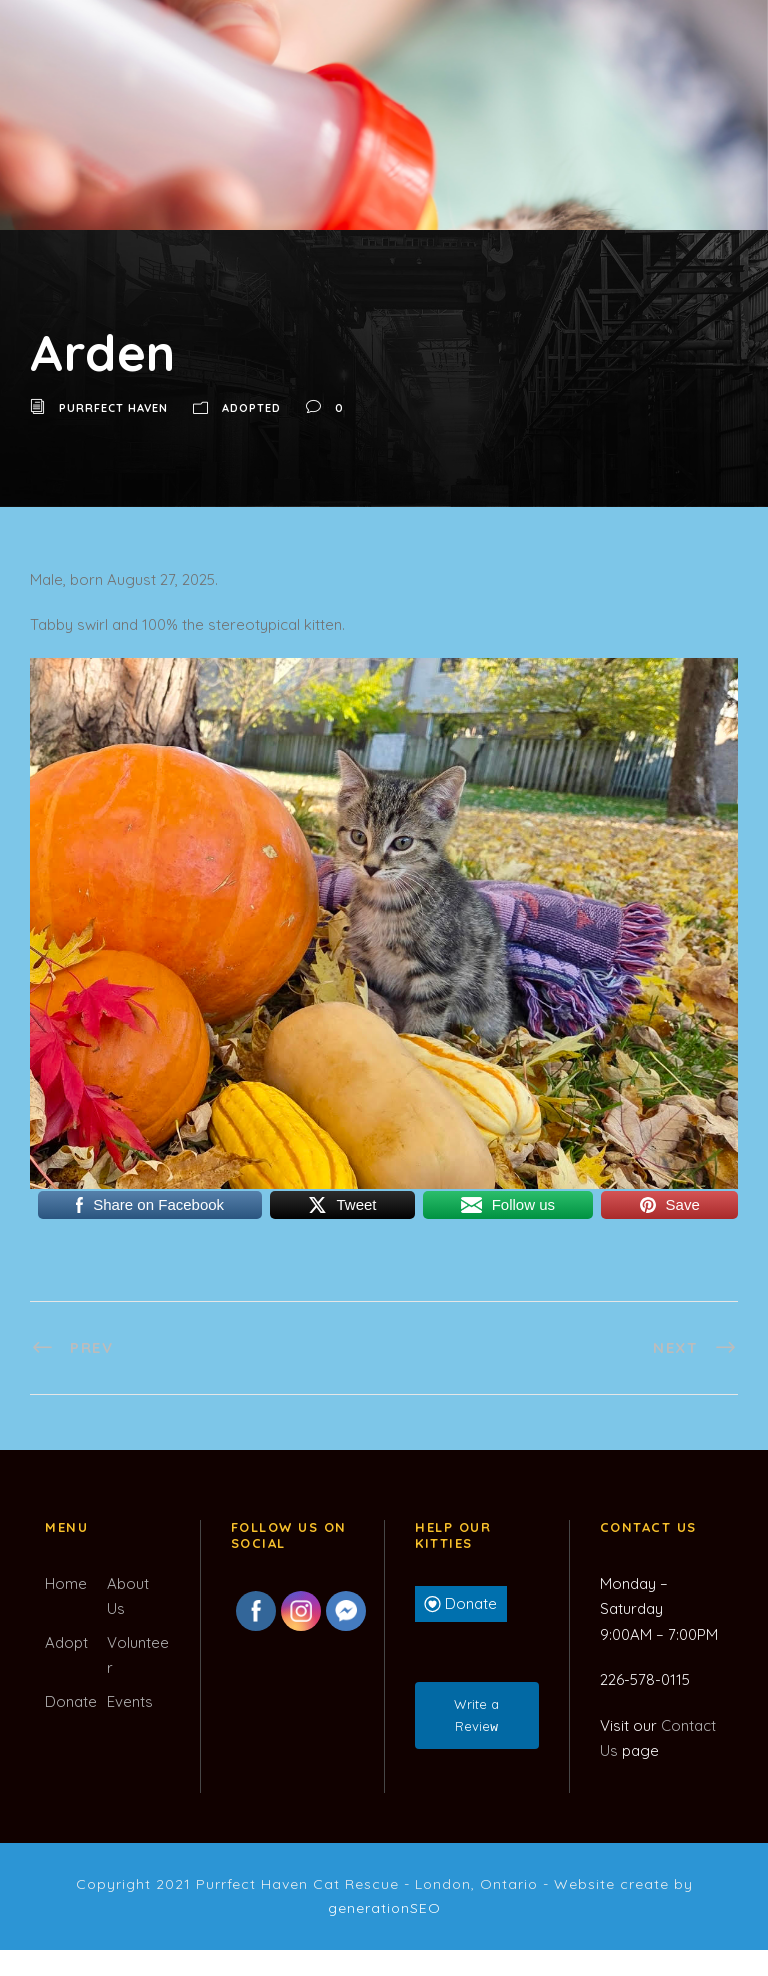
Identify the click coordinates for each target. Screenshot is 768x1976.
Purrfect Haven (113, 408)
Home (66, 1583)
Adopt (66, 1642)
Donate (71, 1701)
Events (130, 1701)
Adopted (251, 408)
